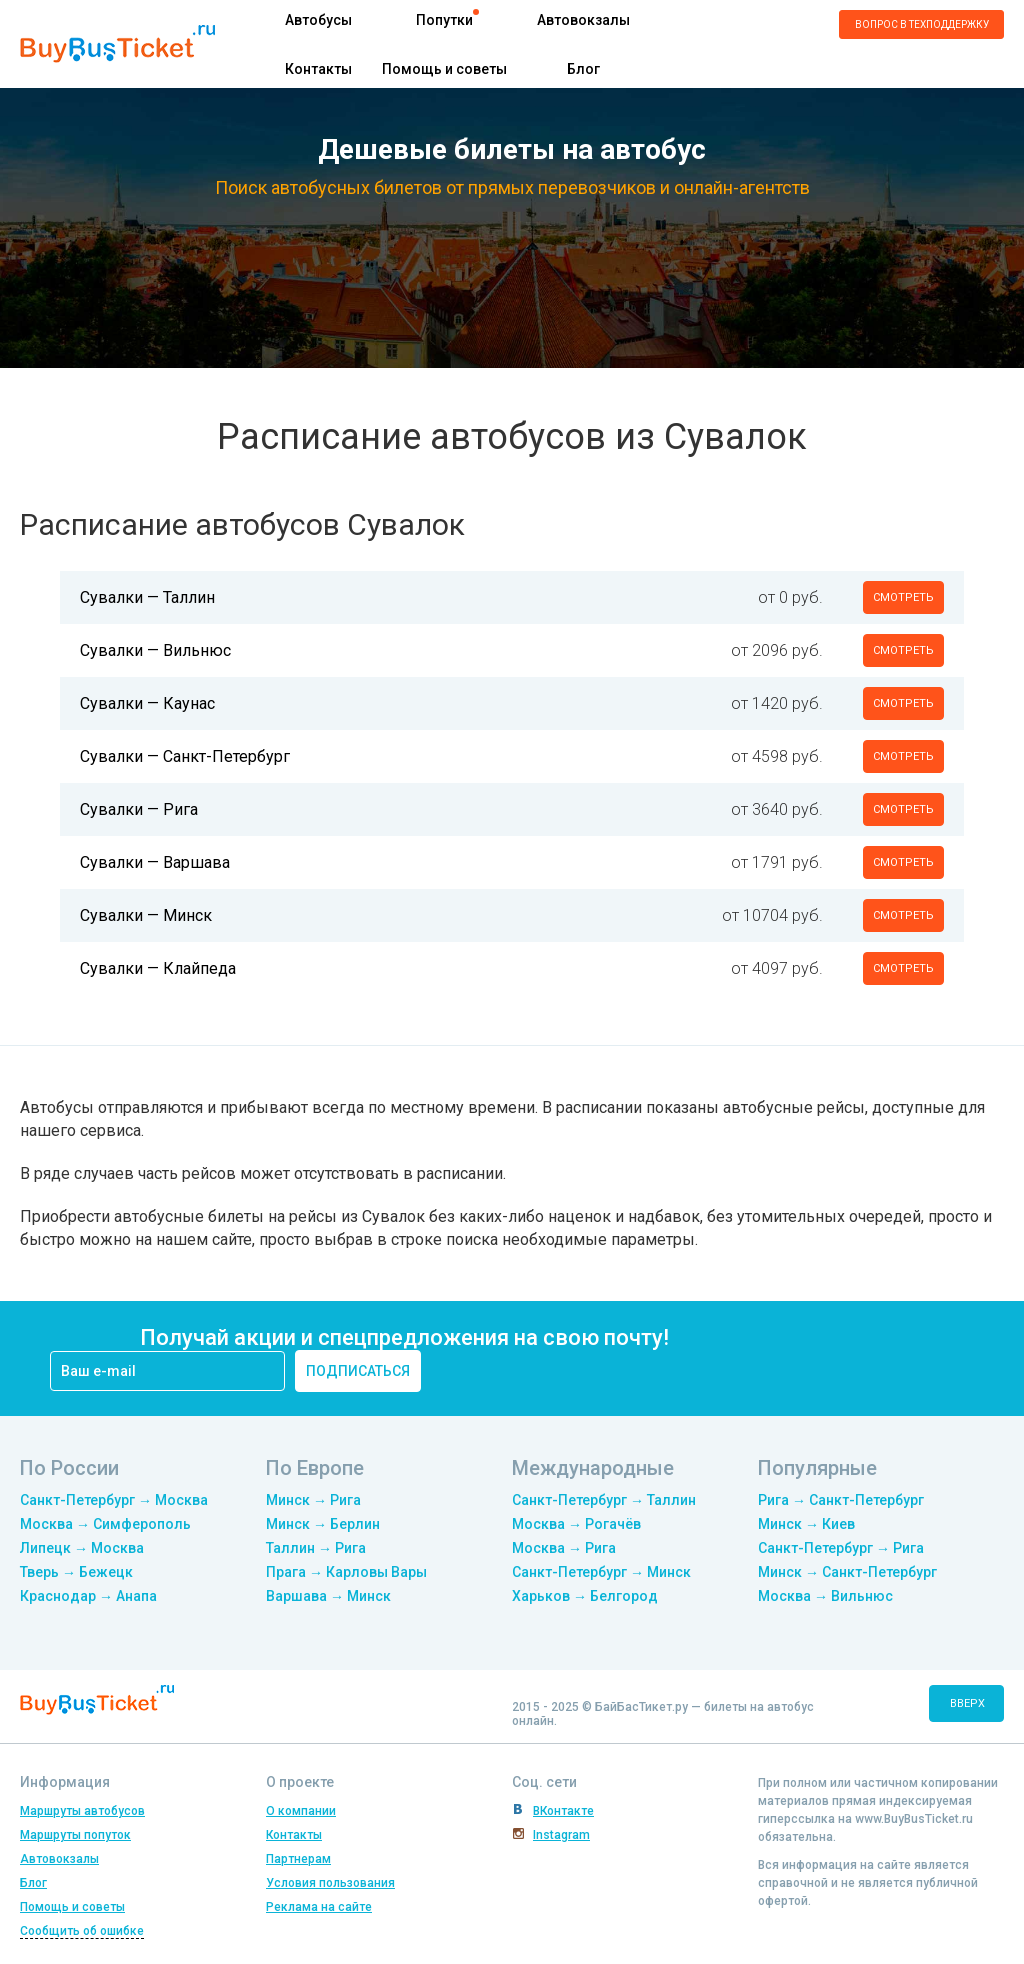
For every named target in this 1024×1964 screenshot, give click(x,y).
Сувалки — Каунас (147, 703)
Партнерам (298, 1859)
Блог (583, 69)
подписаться (358, 1371)
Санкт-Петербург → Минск (601, 1572)
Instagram (561, 1835)
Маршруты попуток (75, 1835)
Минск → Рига (313, 1500)
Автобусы (318, 20)
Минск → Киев (806, 1524)
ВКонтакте (563, 1811)
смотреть (903, 597)
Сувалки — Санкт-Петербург (185, 756)
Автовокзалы (583, 20)
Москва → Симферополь (105, 1524)
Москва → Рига (564, 1548)
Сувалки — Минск (146, 915)
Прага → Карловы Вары (346, 1572)
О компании (301, 1811)
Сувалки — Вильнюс (155, 650)
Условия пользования (330, 1883)
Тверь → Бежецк (76, 1572)
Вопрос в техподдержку (922, 24)
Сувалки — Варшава (155, 862)
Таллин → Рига (316, 1548)
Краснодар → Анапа (88, 1596)
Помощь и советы (444, 69)
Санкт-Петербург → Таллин (604, 1500)
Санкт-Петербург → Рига (841, 1548)
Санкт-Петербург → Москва (114, 1500)
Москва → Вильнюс (825, 1596)
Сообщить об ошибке (82, 1931)
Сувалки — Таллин (147, 597)
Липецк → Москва (82, 1548)
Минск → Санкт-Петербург (847, 1572)
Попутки (444, 20)
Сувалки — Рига (139, 809)
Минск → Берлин (323, 1524)
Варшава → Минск (328, 1596)
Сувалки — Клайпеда (158, 968)
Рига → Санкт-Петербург (841, 1500)
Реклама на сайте (319, 1907)
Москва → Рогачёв (576, 1524)
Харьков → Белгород (585, 1596)
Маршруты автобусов (82, 1811)
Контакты (318, 69)
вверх (967, 1703)
